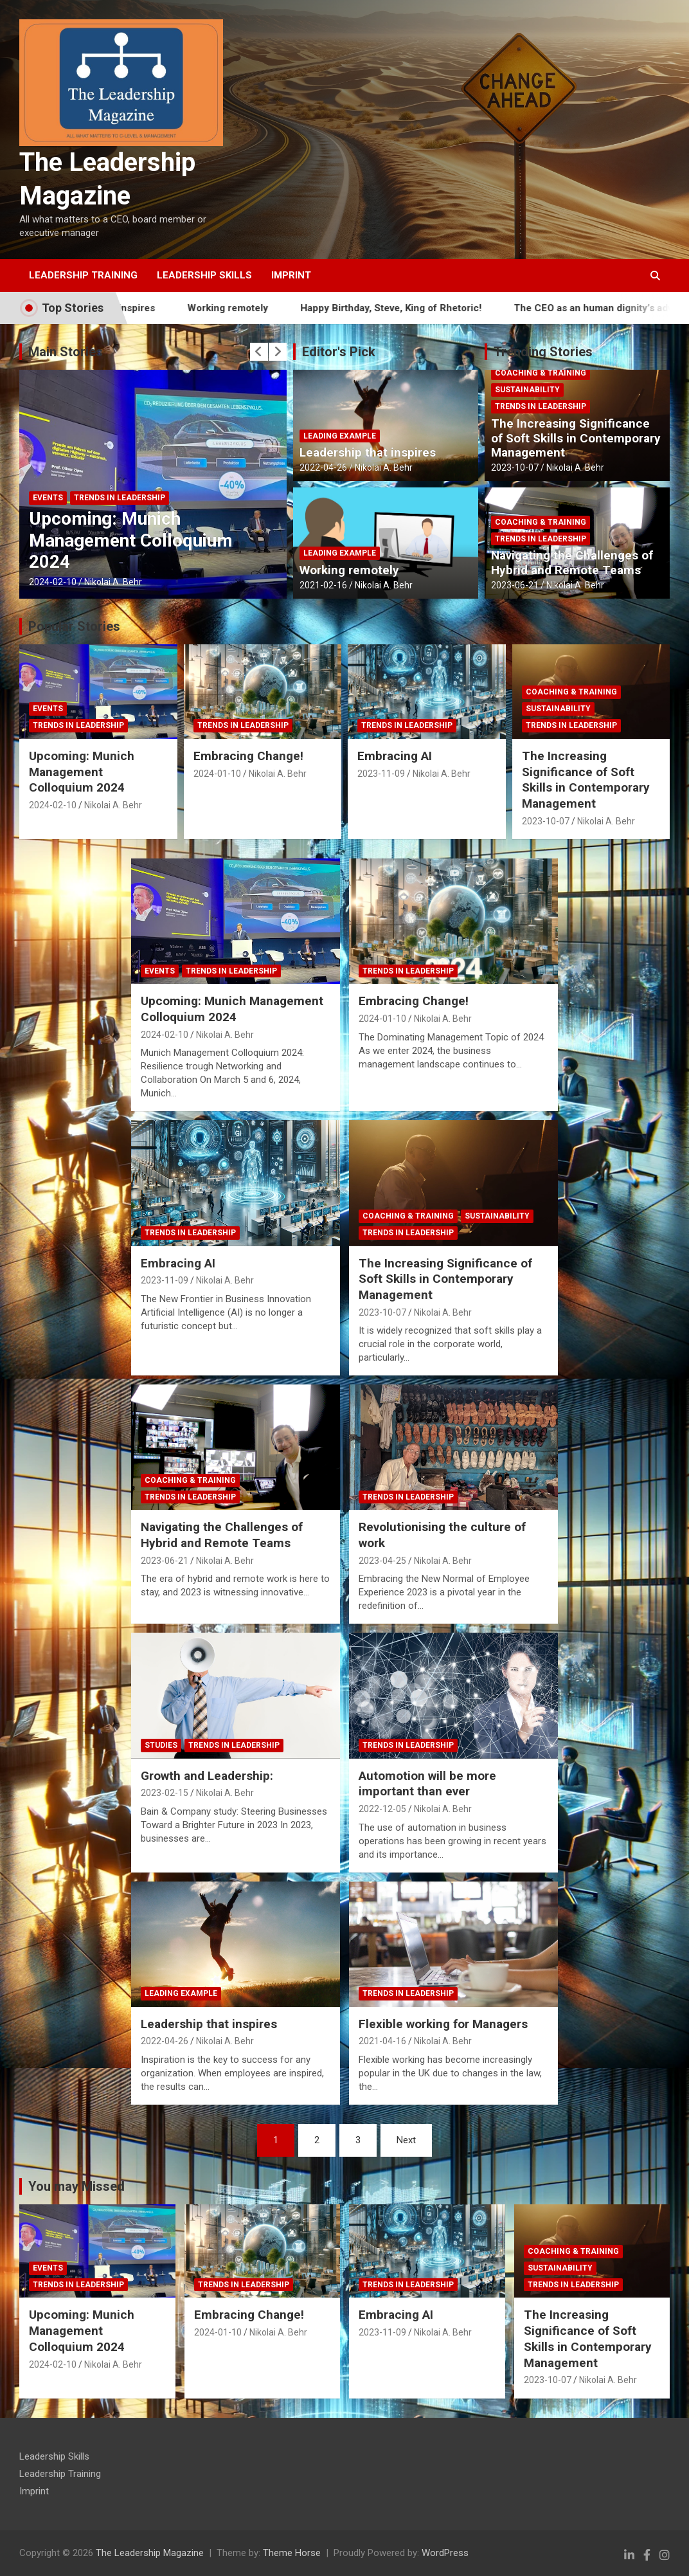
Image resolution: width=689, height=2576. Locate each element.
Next (406, 2140)
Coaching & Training (540, 372)
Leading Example (339, 435)
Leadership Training (83, 275)
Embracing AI (394, 755)
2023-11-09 (381, 773)
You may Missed (76, 2186)
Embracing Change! (248, 755)
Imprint (291, 275)
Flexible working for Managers (443, 2024)
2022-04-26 (323, 467)
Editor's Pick (338, 351)
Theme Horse (292, 2553)
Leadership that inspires (368, 452)
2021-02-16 (323, 585)
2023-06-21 (515, 585)
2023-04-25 (382, 1561)
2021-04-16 (382, 2041)
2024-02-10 (52, 582)
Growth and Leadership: (207, 1775)
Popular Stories (74, 626)
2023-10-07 (515, 467)
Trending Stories (543, 351)
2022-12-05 (382, 1809)
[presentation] (259, 352)
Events (48, 497)
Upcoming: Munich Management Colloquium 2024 (131, 540)
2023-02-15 (164, 1793)
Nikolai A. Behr (113, 582)
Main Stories (65, 351)
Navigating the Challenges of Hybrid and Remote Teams (572, 562)
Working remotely (257, 308)
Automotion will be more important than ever (427, 1783)
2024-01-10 (217, 773)
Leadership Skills (204, 275)
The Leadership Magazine (150, 2553)
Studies (161, 1745)
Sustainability (527, 389)
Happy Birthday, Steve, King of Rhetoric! (420, 308)
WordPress (445, 2553)
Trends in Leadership (119, 497)
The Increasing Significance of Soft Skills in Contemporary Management (576, 438)
